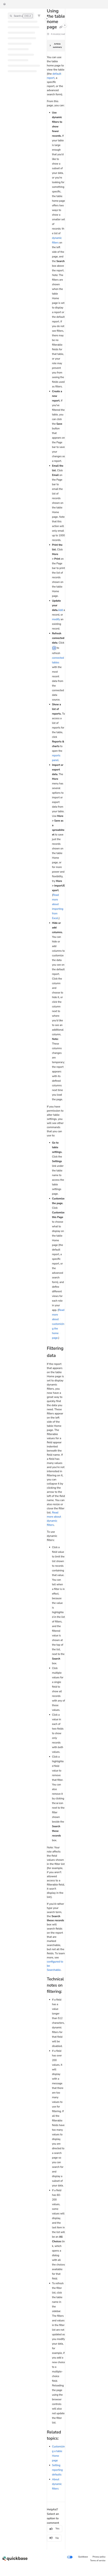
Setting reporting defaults (57, 2470)
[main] (56, 1278)
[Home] (4, 4)
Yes (55, 2528)
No (54, 2538)
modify (56, 619)
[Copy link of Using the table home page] (61, 27)
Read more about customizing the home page (58, 1324)
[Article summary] (56, 45)
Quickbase (83, 2556)
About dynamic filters (57, 2484)
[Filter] (39, 16)
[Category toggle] (47, 19)
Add (60, 610)
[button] (21, 15)
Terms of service (97, 2560)
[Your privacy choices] (69, 2557)
